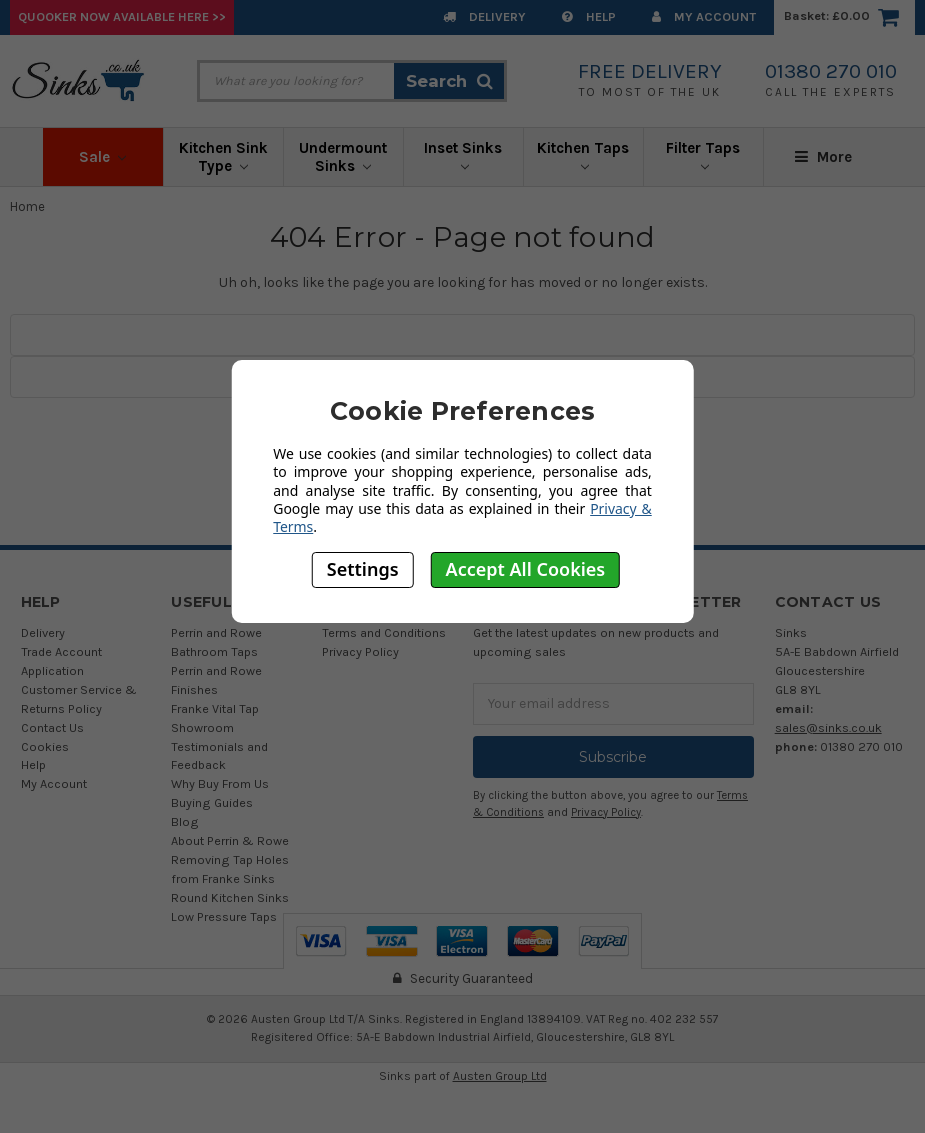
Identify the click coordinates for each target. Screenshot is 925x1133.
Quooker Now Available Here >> (122, 16)
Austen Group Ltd (500, 1076)
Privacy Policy (360, 651)
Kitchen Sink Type (223, 157)
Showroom (202, 727)
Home (27, 206)
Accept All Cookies (526, 569)
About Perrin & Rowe (230, 840)
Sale (103, 157)
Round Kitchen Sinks (230, 897)
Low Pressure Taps (224, 916)
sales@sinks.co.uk (828, 727)
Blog (185, 821)
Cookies (45, 746)
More (823, 157)
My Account (704, 16)
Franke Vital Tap (215, 708)
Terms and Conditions (384, 632)
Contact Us (52, 727)
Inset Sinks (463, 155)
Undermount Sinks (343, 157)
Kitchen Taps (583, 155)
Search (449, 81)
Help (589, 16)
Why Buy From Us (220, 783)
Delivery (484, 16)
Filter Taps (703, 155)
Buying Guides (212, 802)
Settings (363, 569)
